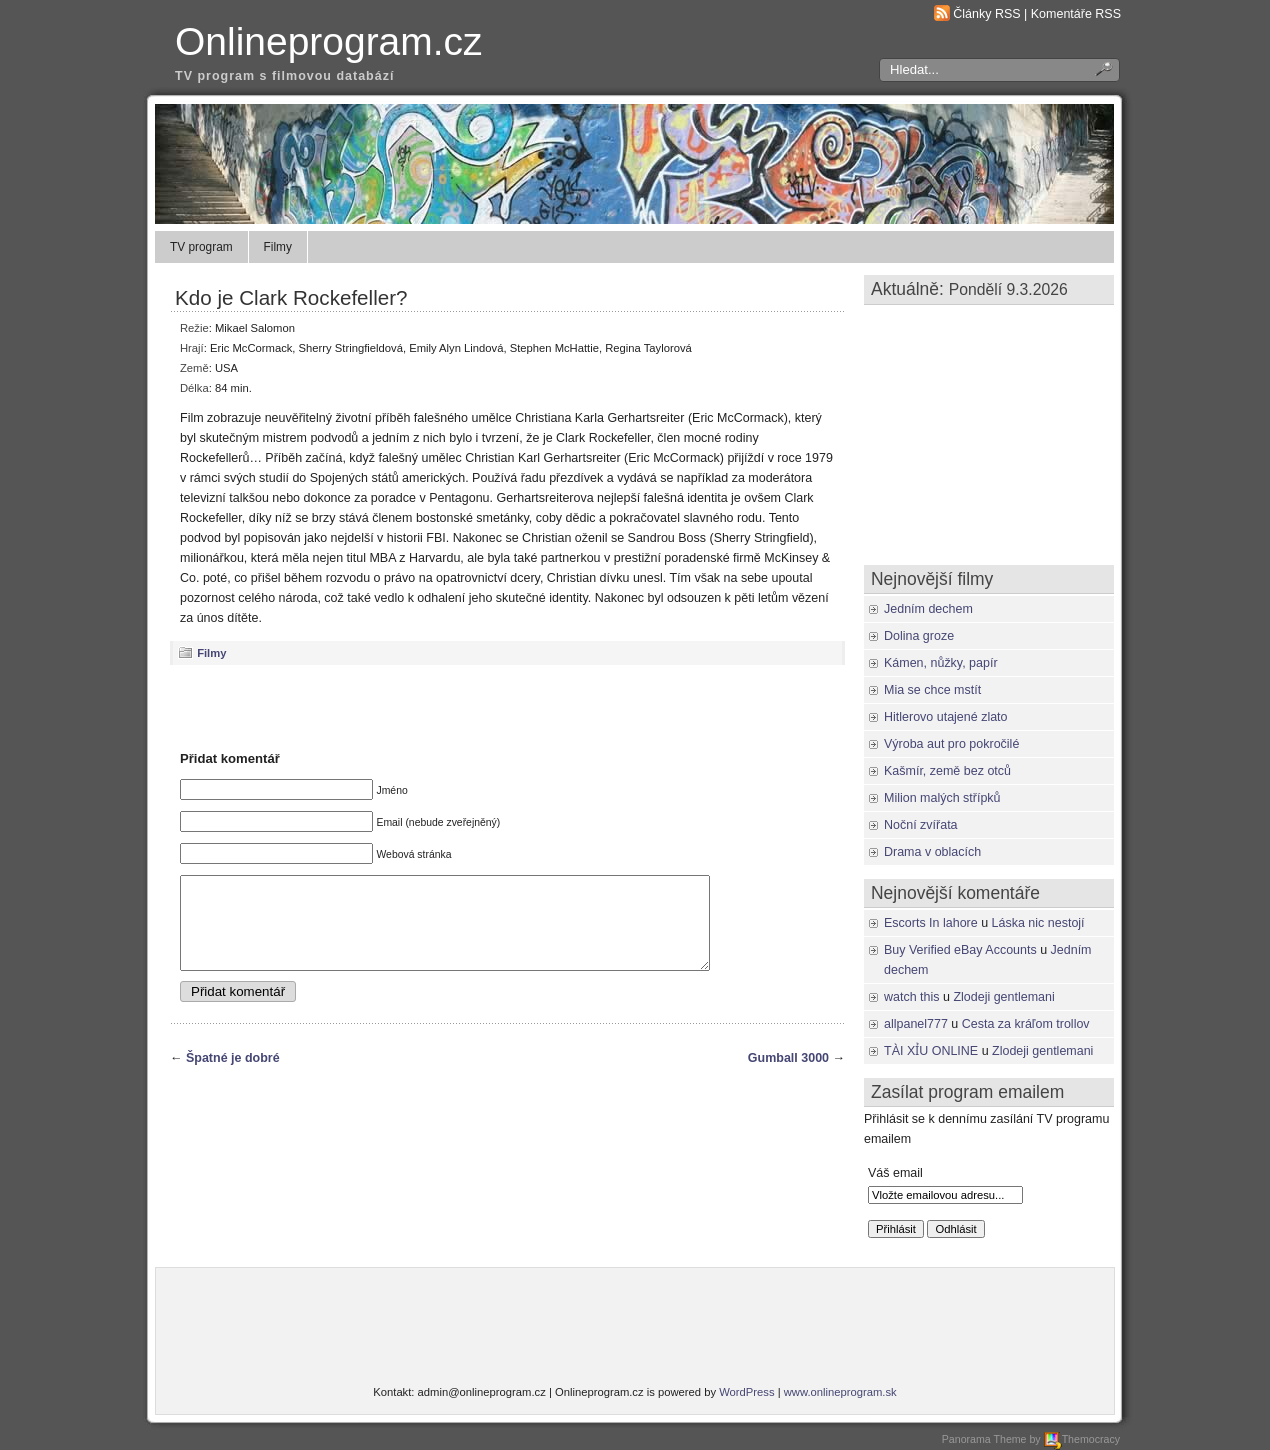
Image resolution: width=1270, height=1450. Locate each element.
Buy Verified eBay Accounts (960, 950)
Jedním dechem (928, 609)
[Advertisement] (508, 707)
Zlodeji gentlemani (1003, 997)
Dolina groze (919, 636)
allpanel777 (916, 1024)
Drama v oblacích (932, 852)
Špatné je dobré (233, 1076)
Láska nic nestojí (1038, 923)
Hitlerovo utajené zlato (946, 717)
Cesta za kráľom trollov (1026, 1024)
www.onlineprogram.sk (840, 1392)
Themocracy (1082, 1439)
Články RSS (986, 14)
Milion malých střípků (942, 798)
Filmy (278, 247)
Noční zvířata (921, 825)
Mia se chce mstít (932, 690)
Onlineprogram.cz (329, 41)
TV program (201, 247)
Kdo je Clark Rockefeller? (291, 297)
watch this (912, 997)
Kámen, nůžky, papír (941, 663)
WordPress (746, 1392)
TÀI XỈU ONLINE (931, 1051)
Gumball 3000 (788, 1076)
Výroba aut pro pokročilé (951, 744)
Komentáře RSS (1076, 14)
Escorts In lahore (931, 923)
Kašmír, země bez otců (947, 771)
